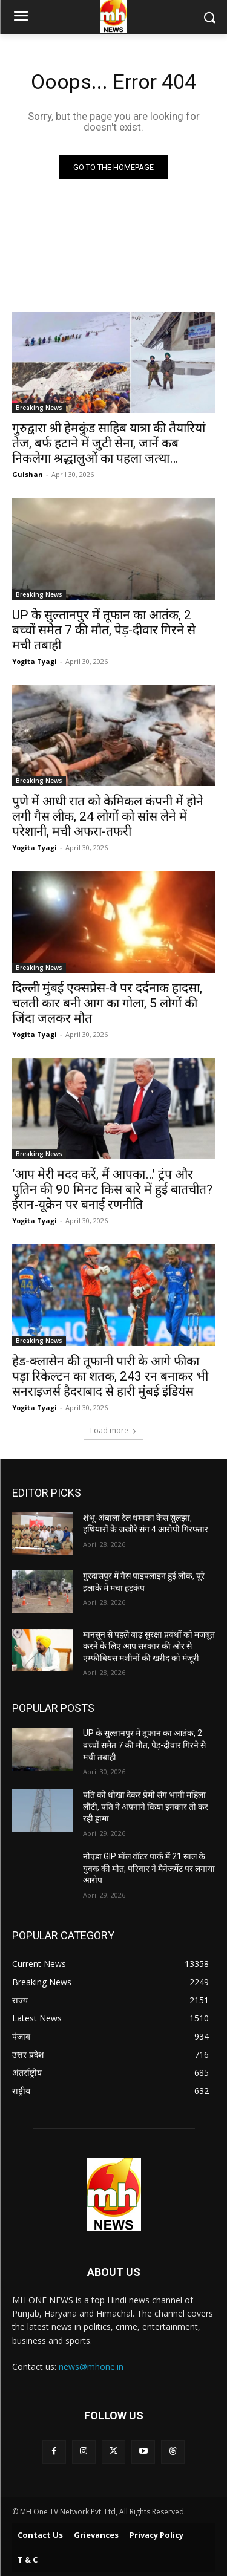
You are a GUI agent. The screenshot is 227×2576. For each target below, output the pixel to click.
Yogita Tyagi (34, 661)
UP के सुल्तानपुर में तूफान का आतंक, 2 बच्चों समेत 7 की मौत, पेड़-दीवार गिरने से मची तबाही (104, 630)
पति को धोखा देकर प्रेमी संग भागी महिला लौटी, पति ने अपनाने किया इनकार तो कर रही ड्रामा (145, 1806)
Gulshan (27, 474)
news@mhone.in (91, 2366)
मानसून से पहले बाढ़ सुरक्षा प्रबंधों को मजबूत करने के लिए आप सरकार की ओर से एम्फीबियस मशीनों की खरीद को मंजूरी (149, 1646)
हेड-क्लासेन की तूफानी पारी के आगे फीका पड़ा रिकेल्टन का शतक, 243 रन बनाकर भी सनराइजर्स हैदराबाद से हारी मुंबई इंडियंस (110, 1376)
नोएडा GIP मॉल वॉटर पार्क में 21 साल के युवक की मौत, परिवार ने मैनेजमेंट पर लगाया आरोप (149, 1868)
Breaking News (39, 407)
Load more (113, 1430)
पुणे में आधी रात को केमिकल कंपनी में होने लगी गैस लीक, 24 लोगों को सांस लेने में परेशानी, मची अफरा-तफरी (107, 816)
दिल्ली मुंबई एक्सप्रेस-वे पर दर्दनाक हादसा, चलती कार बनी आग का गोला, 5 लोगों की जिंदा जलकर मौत (107, 1003)
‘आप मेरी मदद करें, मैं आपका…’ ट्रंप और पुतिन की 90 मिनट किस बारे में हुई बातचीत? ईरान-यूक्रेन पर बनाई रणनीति (112, 1189)
